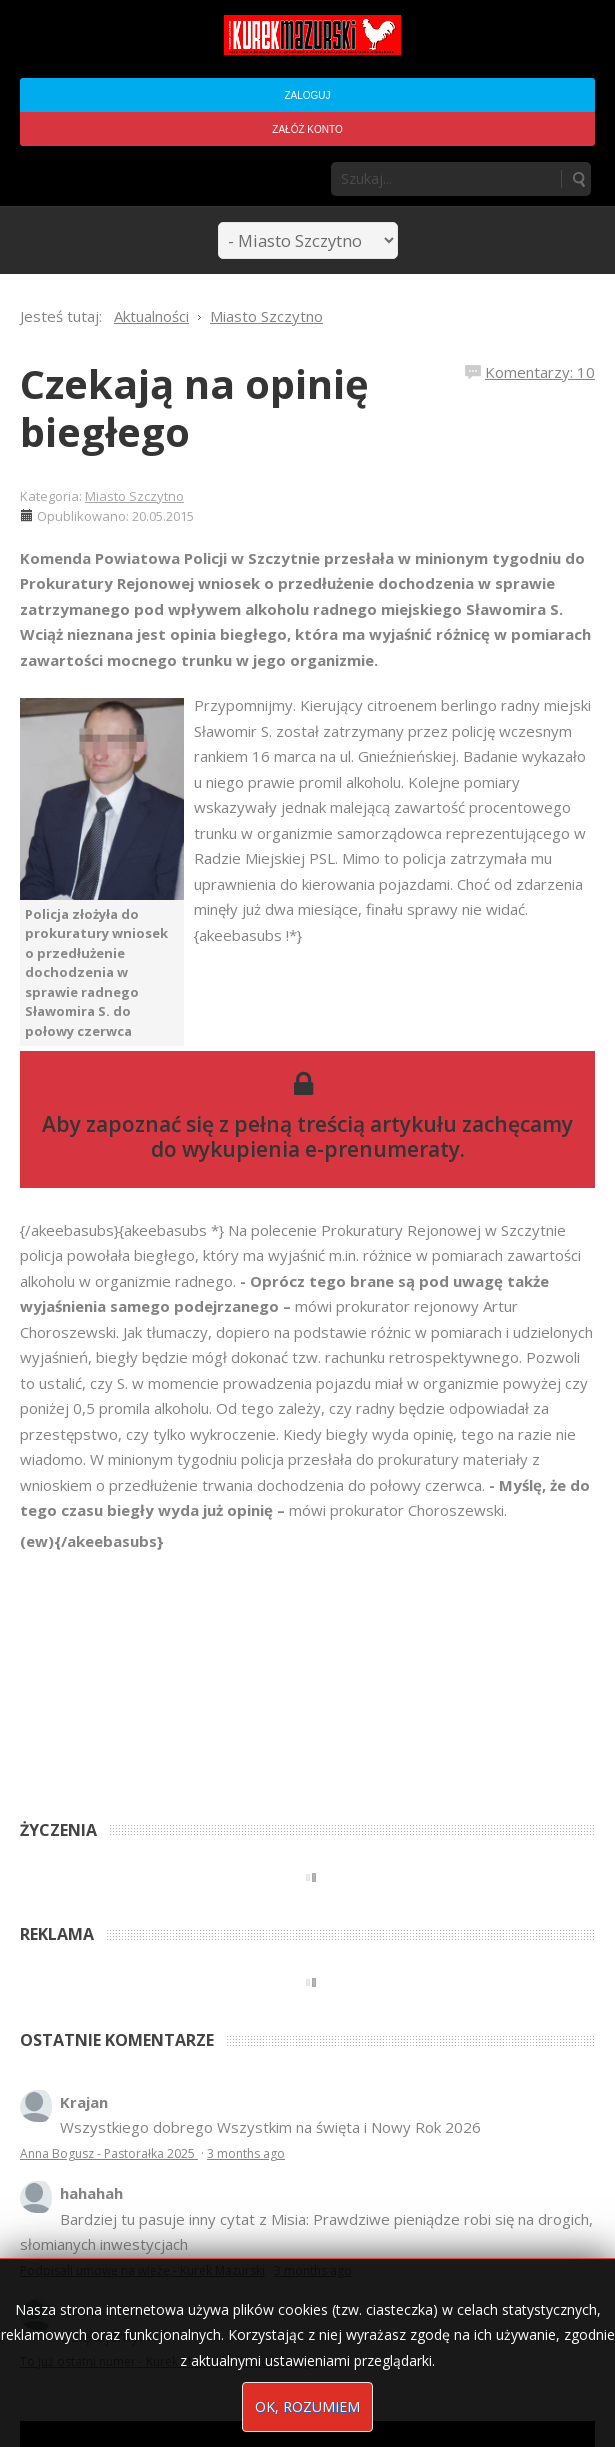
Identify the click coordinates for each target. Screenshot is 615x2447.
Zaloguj (307, 95)
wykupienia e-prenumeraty (321, 1149)
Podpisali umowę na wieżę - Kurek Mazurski (142, 2270)
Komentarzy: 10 (540, 372)
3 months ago (246, 2153)
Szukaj (578, 179)
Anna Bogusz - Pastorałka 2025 (109, 2153)
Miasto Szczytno (134, 496)
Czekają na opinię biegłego (194, 407)
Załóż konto (307, 129)
